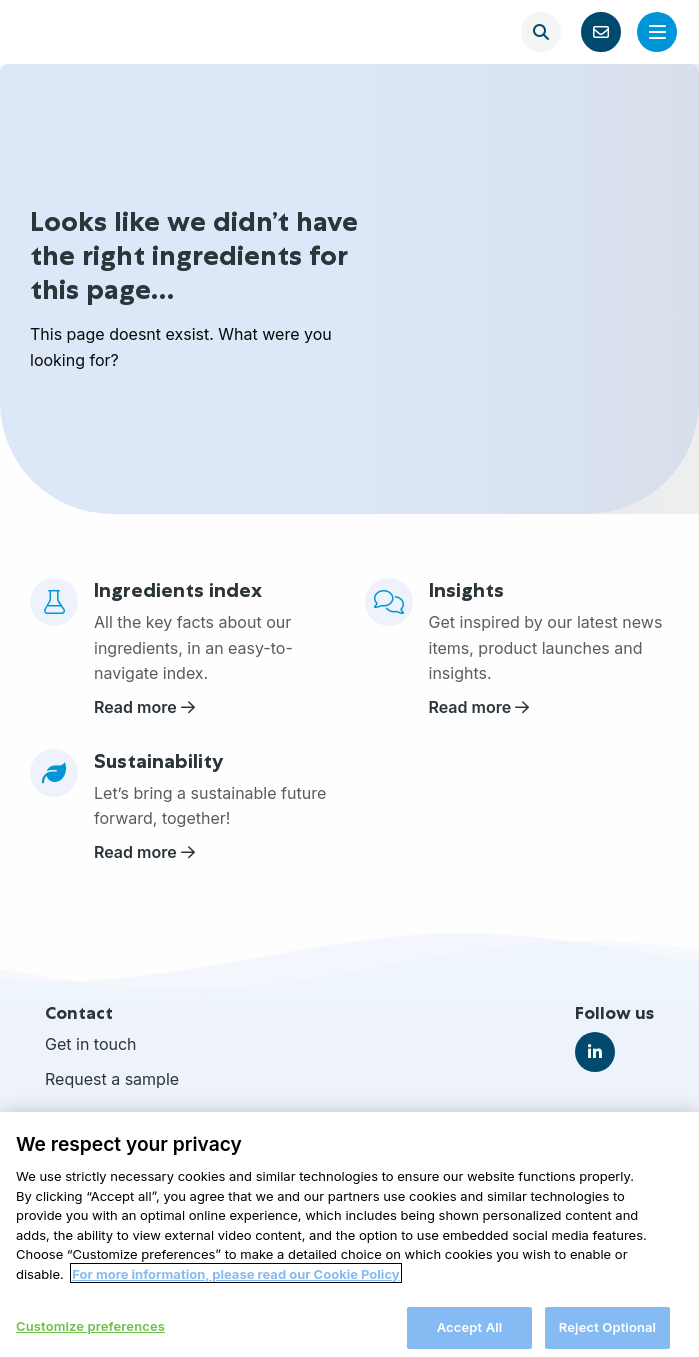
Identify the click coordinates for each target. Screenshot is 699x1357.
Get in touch (91, 1044)
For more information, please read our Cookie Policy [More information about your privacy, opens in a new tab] (235, 1286)
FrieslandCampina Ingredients (82, 32)
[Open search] (541, 32)
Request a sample (112, 1079)
